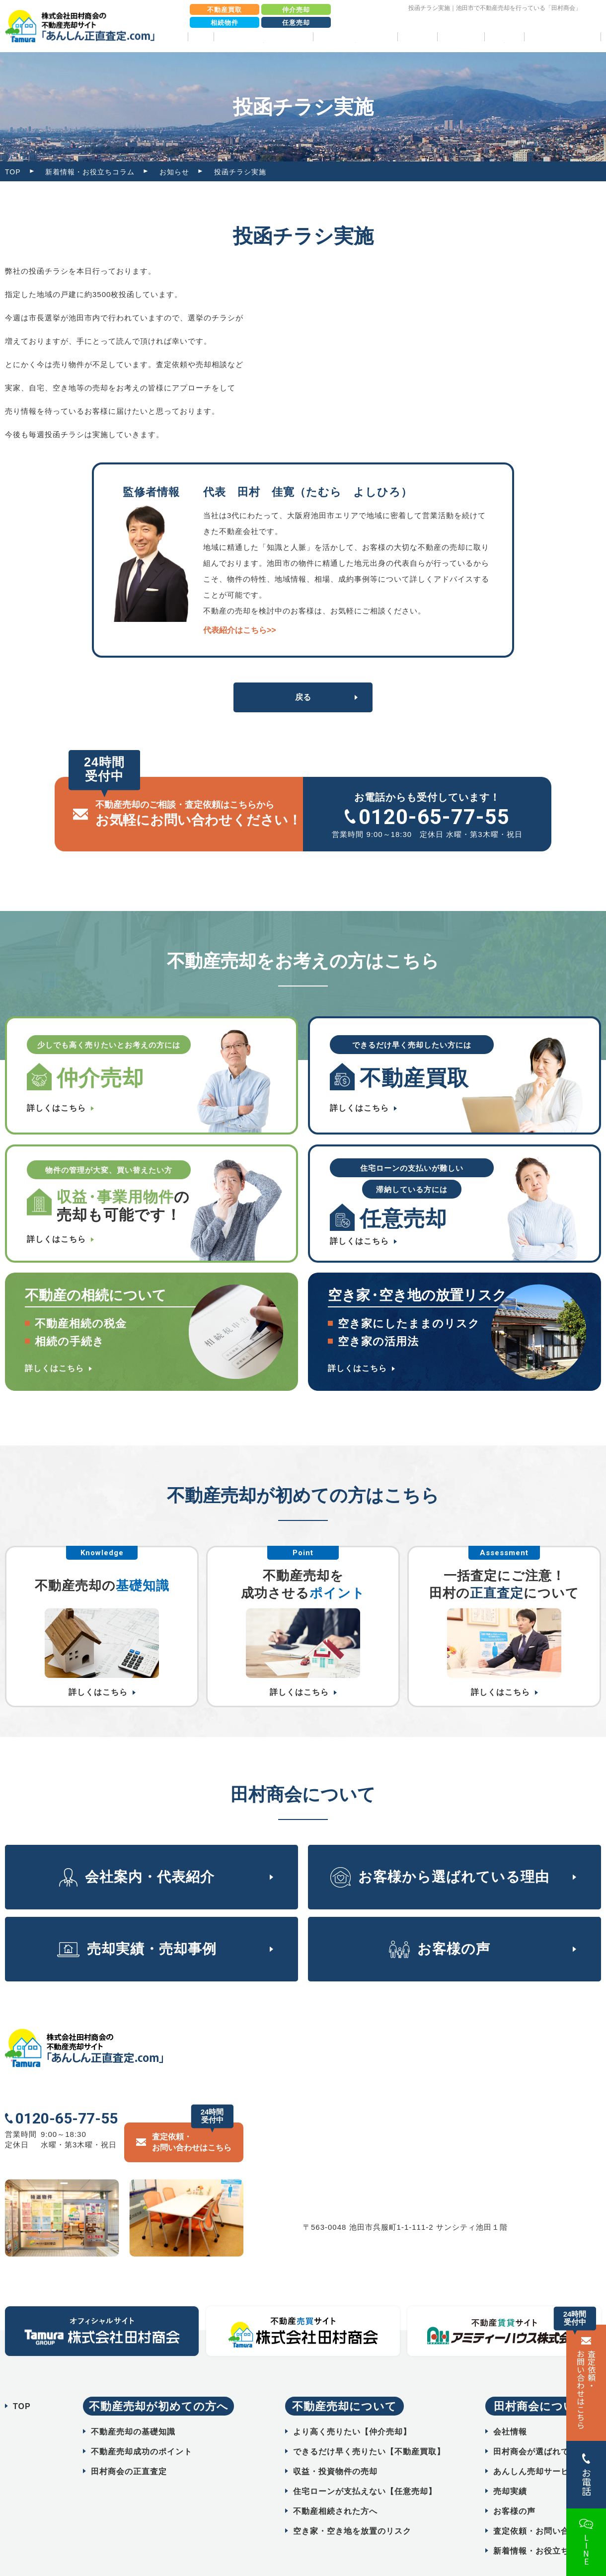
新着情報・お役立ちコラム (90, 171)
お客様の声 (460, 37)
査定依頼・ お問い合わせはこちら (586, 2389)
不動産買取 (224, 9)
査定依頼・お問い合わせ (539, 2507)
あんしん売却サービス (535, 2447)
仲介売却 (296, 9)
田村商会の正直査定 (129, 2447)
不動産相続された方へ (335, 2487)
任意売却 (296, 22)
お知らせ (174, 171)
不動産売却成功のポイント (141, 2428)
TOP (201, 37)
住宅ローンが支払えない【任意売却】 (365, 2467)
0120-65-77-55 (434, 817)
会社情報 (510, 2408)
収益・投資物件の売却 (335, 2447)
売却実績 (417, 37)
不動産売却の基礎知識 (133, 2408)
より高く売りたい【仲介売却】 (352, 2408)
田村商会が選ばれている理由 (548, 2428)
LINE (586, 2550)
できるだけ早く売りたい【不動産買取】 (369, 2428)
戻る (303, 697)
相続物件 (224, 22)
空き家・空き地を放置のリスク (352, 2507)
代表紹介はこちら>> (239, 630)
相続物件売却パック (562, 37)
